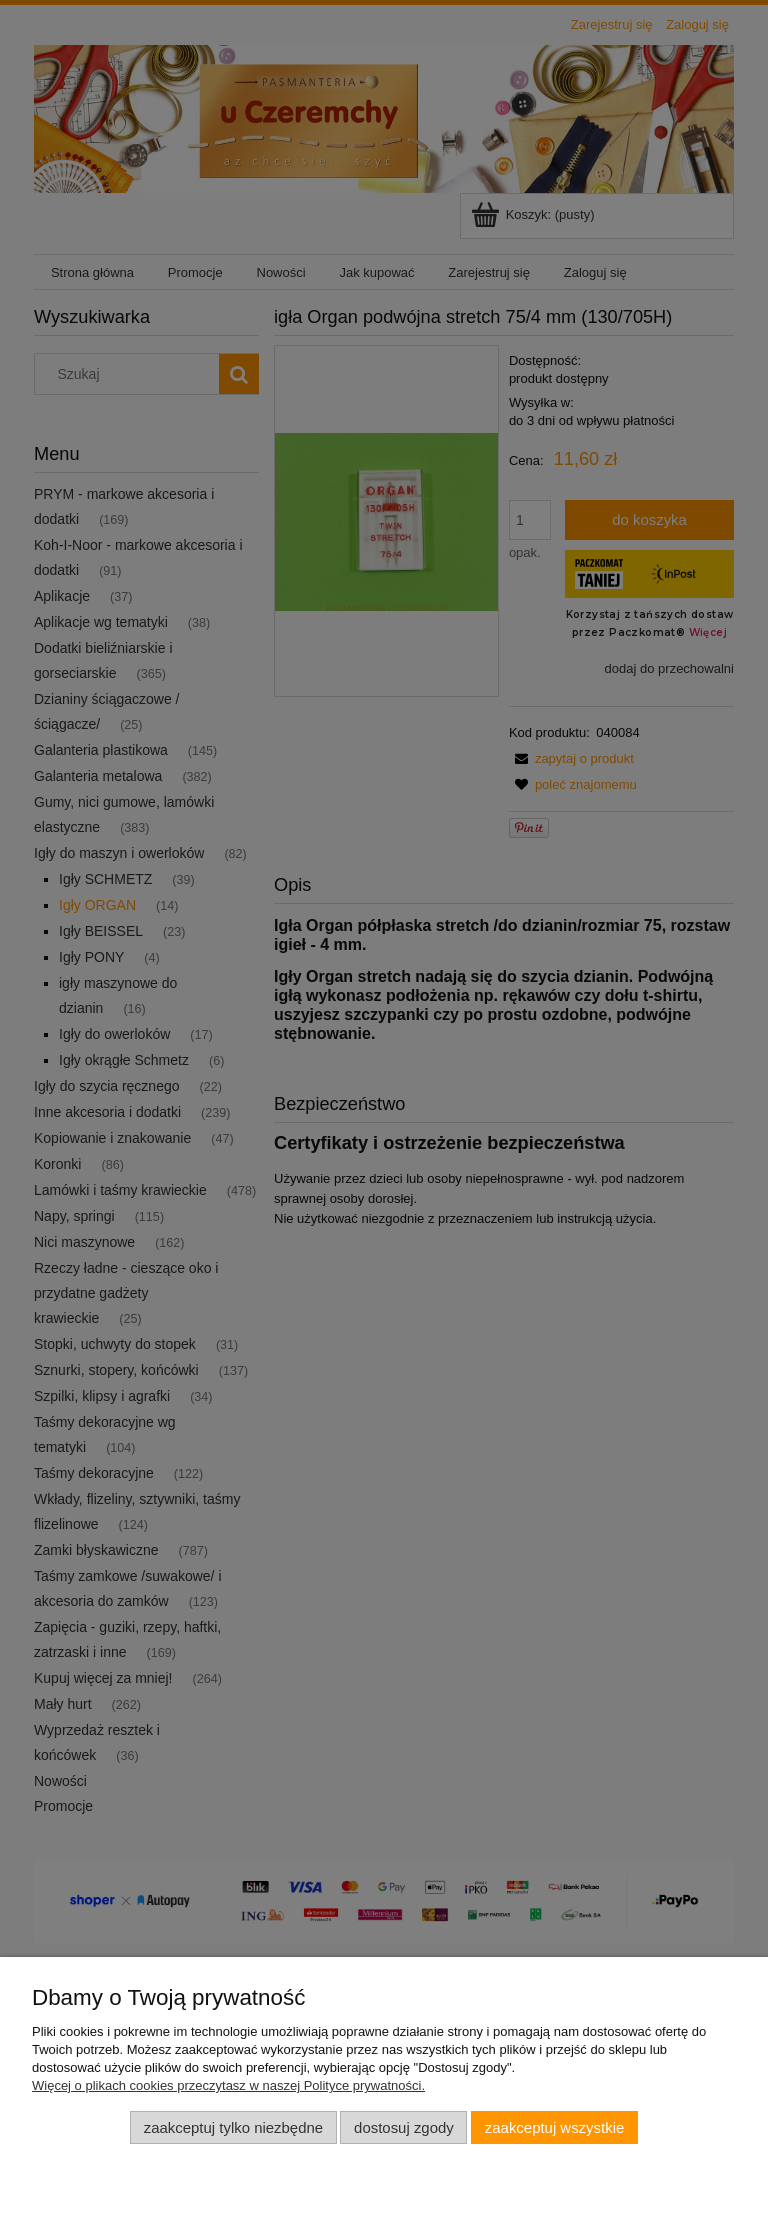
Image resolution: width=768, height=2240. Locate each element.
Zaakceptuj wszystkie (554, 2127)
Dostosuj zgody (404, 2127)
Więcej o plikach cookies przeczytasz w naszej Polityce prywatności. (228, 2085)
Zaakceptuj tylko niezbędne (233, 2127)
